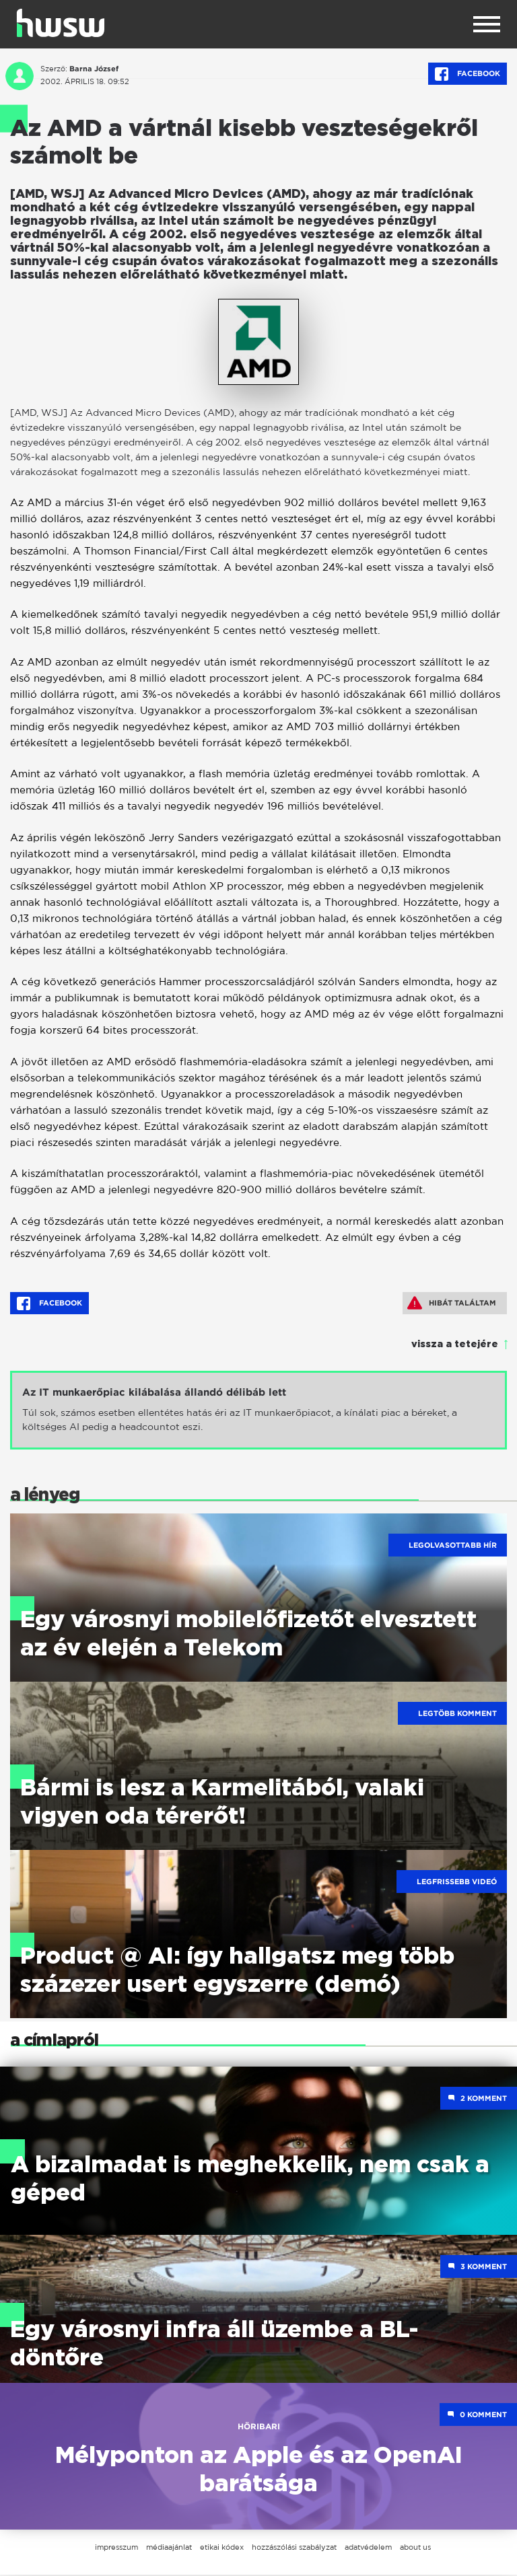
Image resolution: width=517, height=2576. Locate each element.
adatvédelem (368, 2548)
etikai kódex (222, 2548)
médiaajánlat (169, 2548)
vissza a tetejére (454, 1344)
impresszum (116, 2548)
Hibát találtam (451, 1302)
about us (415, 2548)
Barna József (93, 68)
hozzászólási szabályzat (294, 2548)
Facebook (467, 74)
